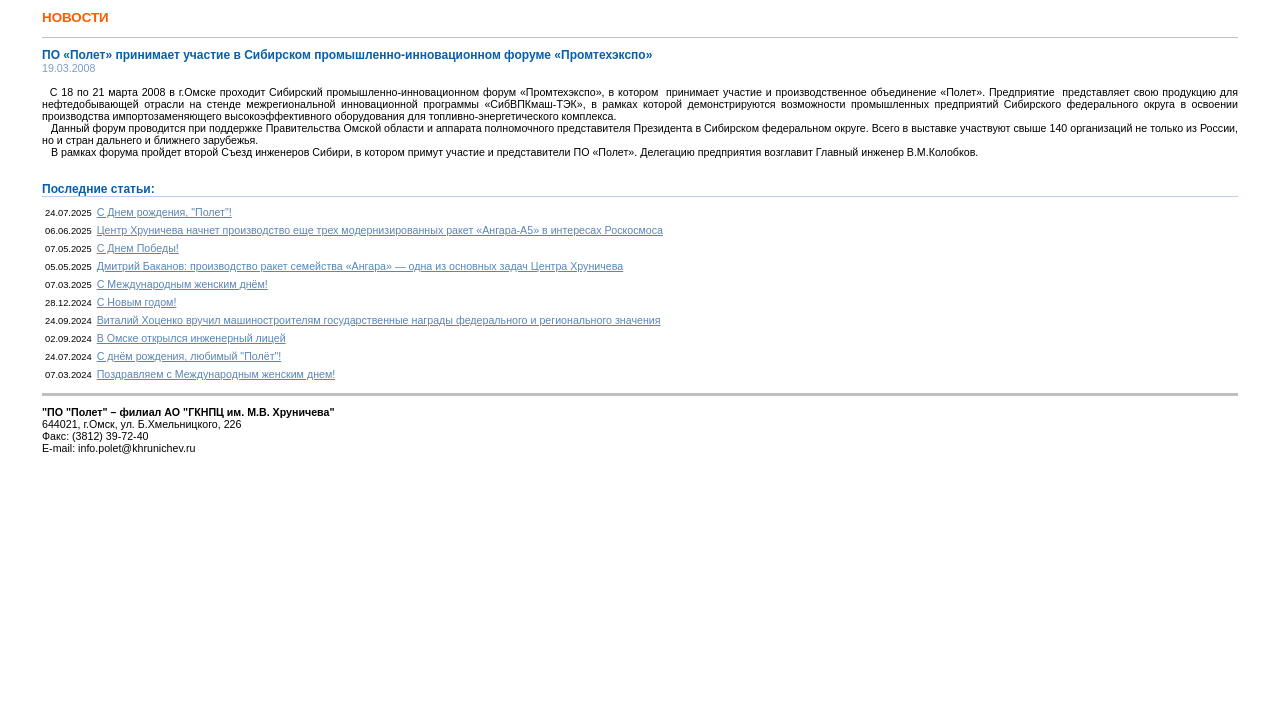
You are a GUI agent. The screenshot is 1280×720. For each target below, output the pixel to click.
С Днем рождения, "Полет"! (164, 212)
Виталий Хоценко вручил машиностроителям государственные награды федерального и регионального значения (379, 320)
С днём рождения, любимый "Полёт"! (189, 356)
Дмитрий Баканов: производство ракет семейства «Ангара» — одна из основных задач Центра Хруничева (360, 266)
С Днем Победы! (138, 248)
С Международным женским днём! (182, 284)
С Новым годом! (137, 302)
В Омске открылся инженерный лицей (191, 338)
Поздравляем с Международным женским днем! (216, 374)
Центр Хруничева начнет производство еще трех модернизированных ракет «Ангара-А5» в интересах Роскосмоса (380, 230)
